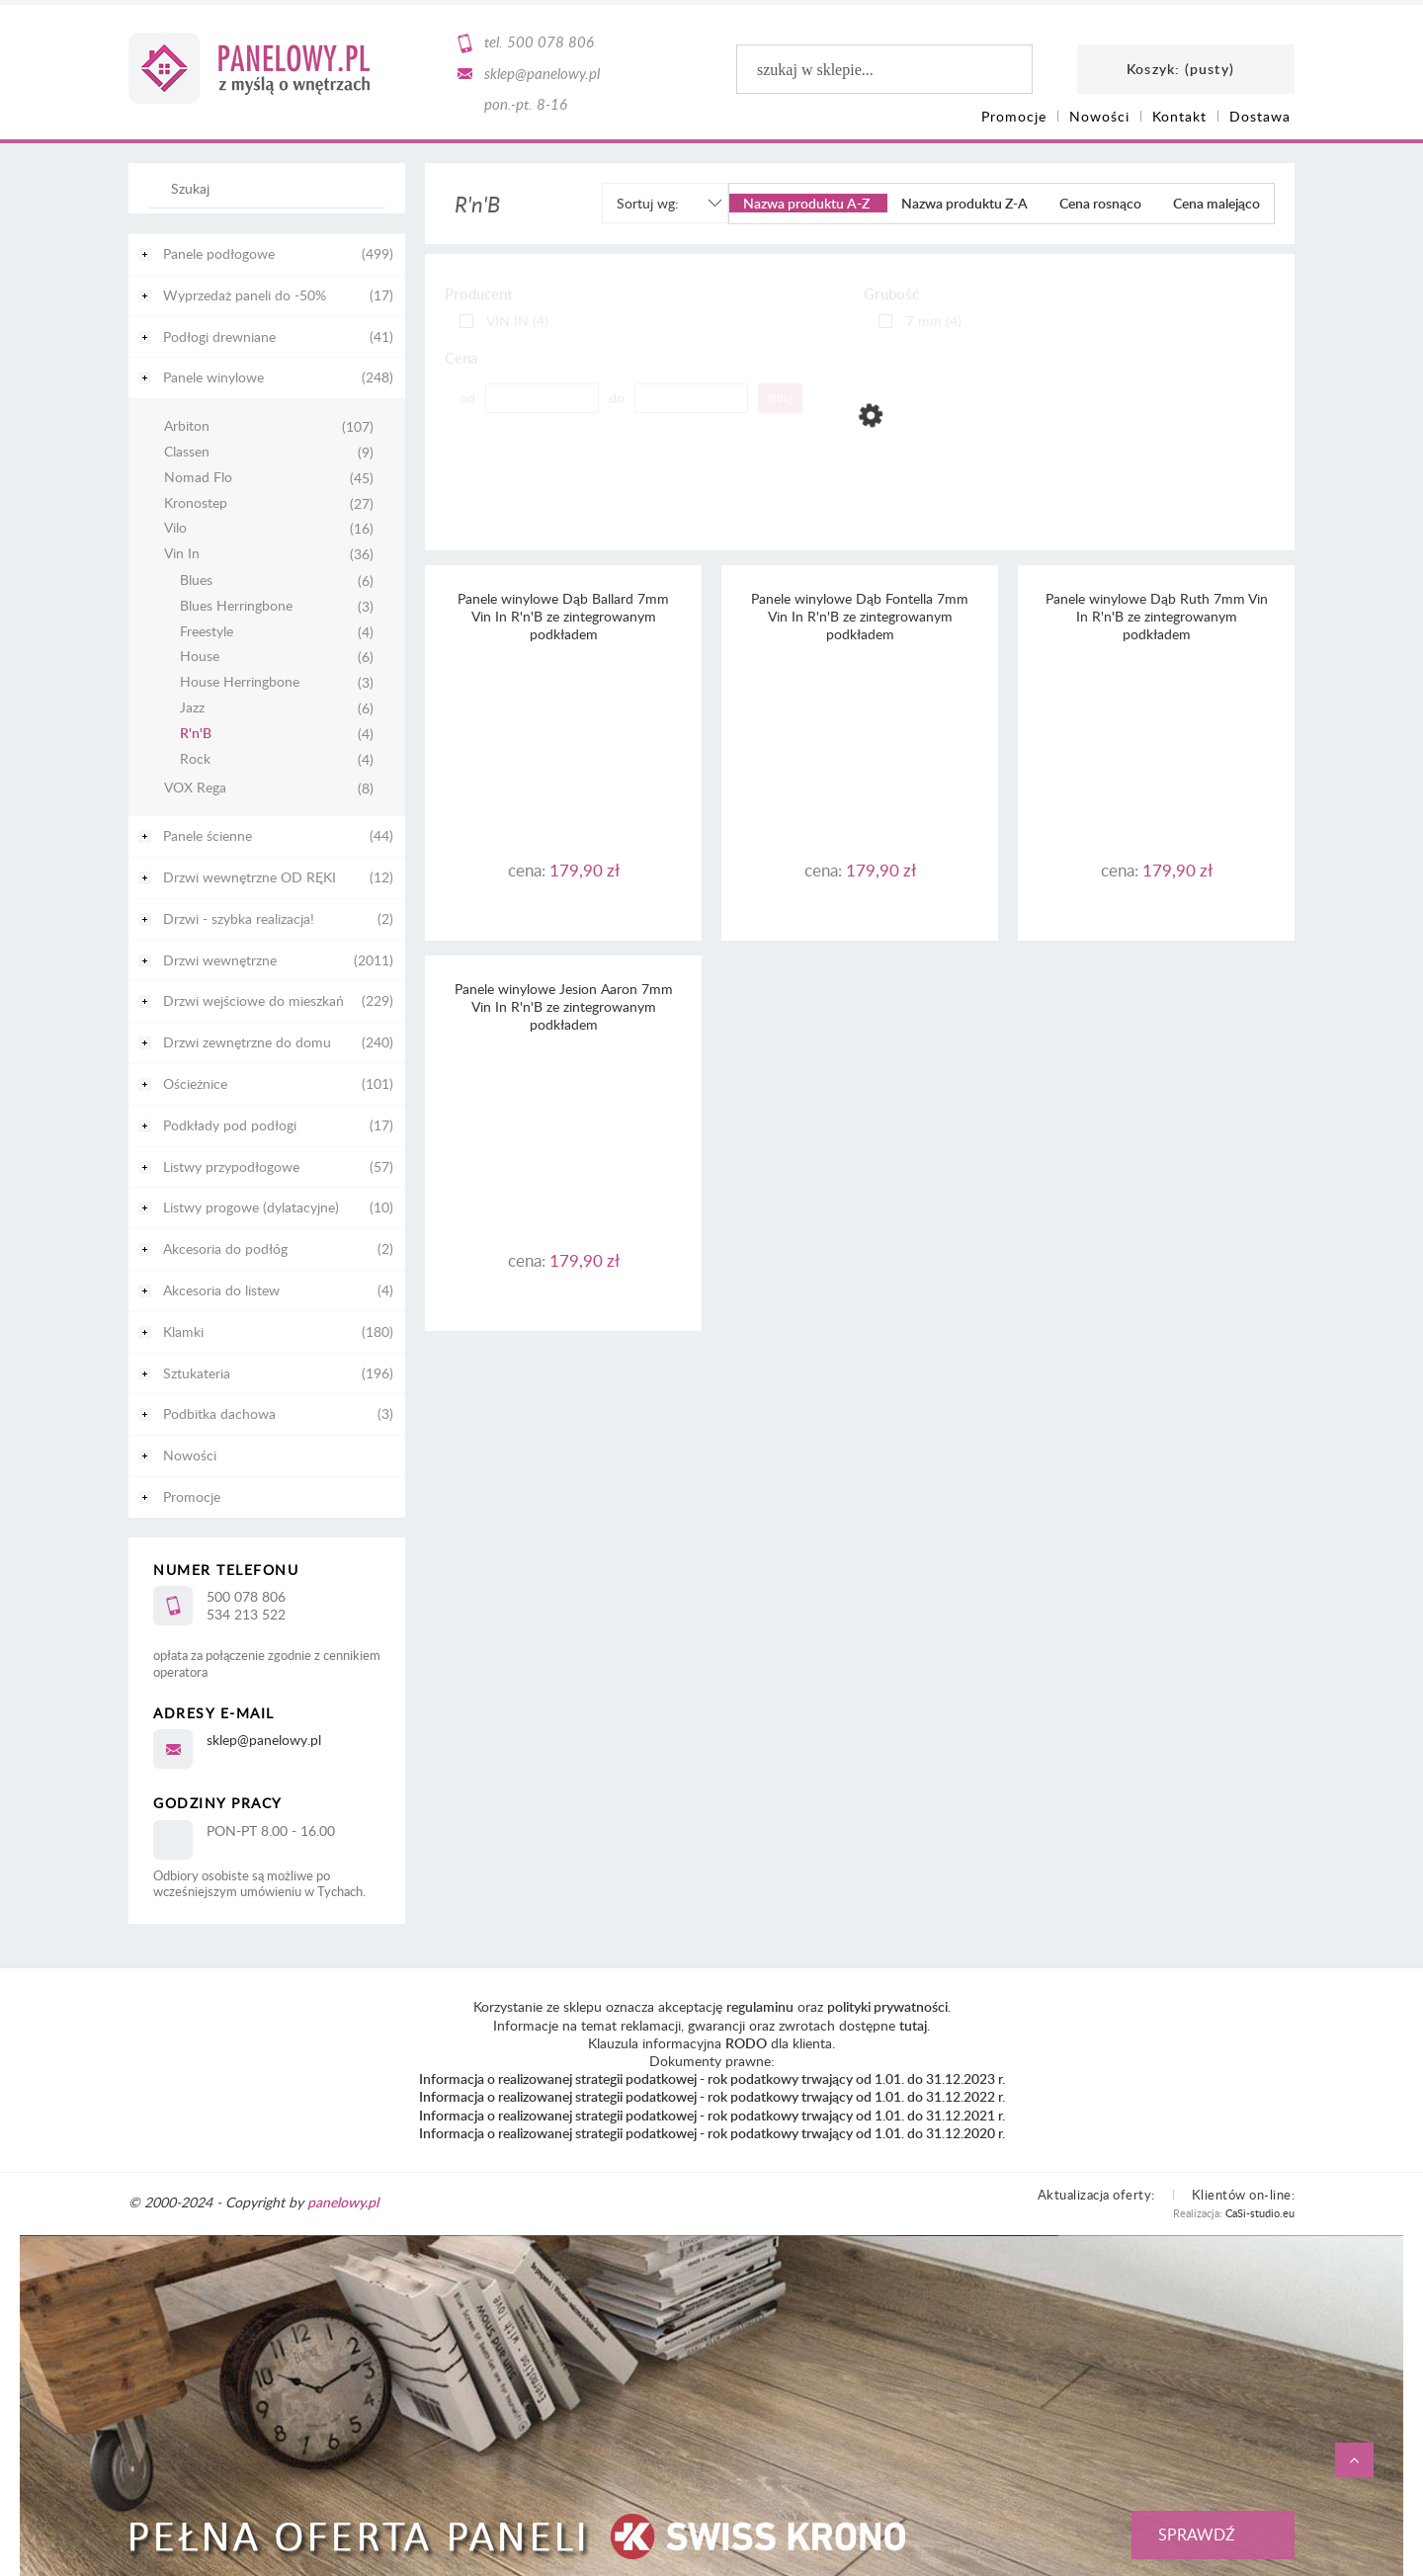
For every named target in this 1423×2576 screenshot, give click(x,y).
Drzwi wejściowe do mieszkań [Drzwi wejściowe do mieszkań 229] (253, 1000)
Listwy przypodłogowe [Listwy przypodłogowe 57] (231, 1166)
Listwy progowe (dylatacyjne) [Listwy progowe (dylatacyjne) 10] (251, 1207)
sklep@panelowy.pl (542, 73)
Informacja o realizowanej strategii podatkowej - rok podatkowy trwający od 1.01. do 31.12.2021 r (710, 2115)
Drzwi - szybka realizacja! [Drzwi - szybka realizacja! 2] (238, 918)
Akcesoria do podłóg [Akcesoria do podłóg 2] (225, 1248)
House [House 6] (199, 656)
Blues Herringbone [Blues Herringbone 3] (236, 606)
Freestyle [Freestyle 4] (206, 631)
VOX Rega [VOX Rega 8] (195, 788)
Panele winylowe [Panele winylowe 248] (213, 377)
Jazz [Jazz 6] (192, 708)
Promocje (191, 1496)
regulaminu (760, 2006)
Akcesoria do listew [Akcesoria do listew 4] (221, 1290)
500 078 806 (550, 41)
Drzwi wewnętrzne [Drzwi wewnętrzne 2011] (220, 960)
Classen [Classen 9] (186, 452)
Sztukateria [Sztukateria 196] (196, 1373)
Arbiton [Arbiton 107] (186, 426)
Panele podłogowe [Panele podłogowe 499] (219, 253)
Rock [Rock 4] (195, 759)
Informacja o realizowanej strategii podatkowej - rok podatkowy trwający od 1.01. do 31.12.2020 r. (712, 2132)
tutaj (913, 2025)
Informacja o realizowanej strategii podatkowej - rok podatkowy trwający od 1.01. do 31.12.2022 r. (712, 2096)
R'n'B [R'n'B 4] (195, 733)
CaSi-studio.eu (1260, 2212)
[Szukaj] (360, 197)
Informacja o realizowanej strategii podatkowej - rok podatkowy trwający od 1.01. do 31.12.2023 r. (712, 2078)
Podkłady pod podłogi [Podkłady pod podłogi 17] (229, 1125)
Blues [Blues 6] (196, 580)
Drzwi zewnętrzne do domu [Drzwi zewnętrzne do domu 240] (247, 1042)
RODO (746, 2043)
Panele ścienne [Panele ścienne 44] (207, 835)
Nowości (189, 1455)
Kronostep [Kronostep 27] (195, 503)
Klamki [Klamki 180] (183, 1331)
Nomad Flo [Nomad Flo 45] (198, 477)
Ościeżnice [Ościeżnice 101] (195, 1083)
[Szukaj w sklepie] (271, 188)
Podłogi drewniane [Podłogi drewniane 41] (219, 336)
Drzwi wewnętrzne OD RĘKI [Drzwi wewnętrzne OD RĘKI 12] (249, 877)
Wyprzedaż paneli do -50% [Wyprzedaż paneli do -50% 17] (244, 295)
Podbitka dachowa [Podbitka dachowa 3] (219, 1413)
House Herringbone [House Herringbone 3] (239, 682)
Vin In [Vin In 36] (182, 553)
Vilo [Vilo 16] (175, 528)
